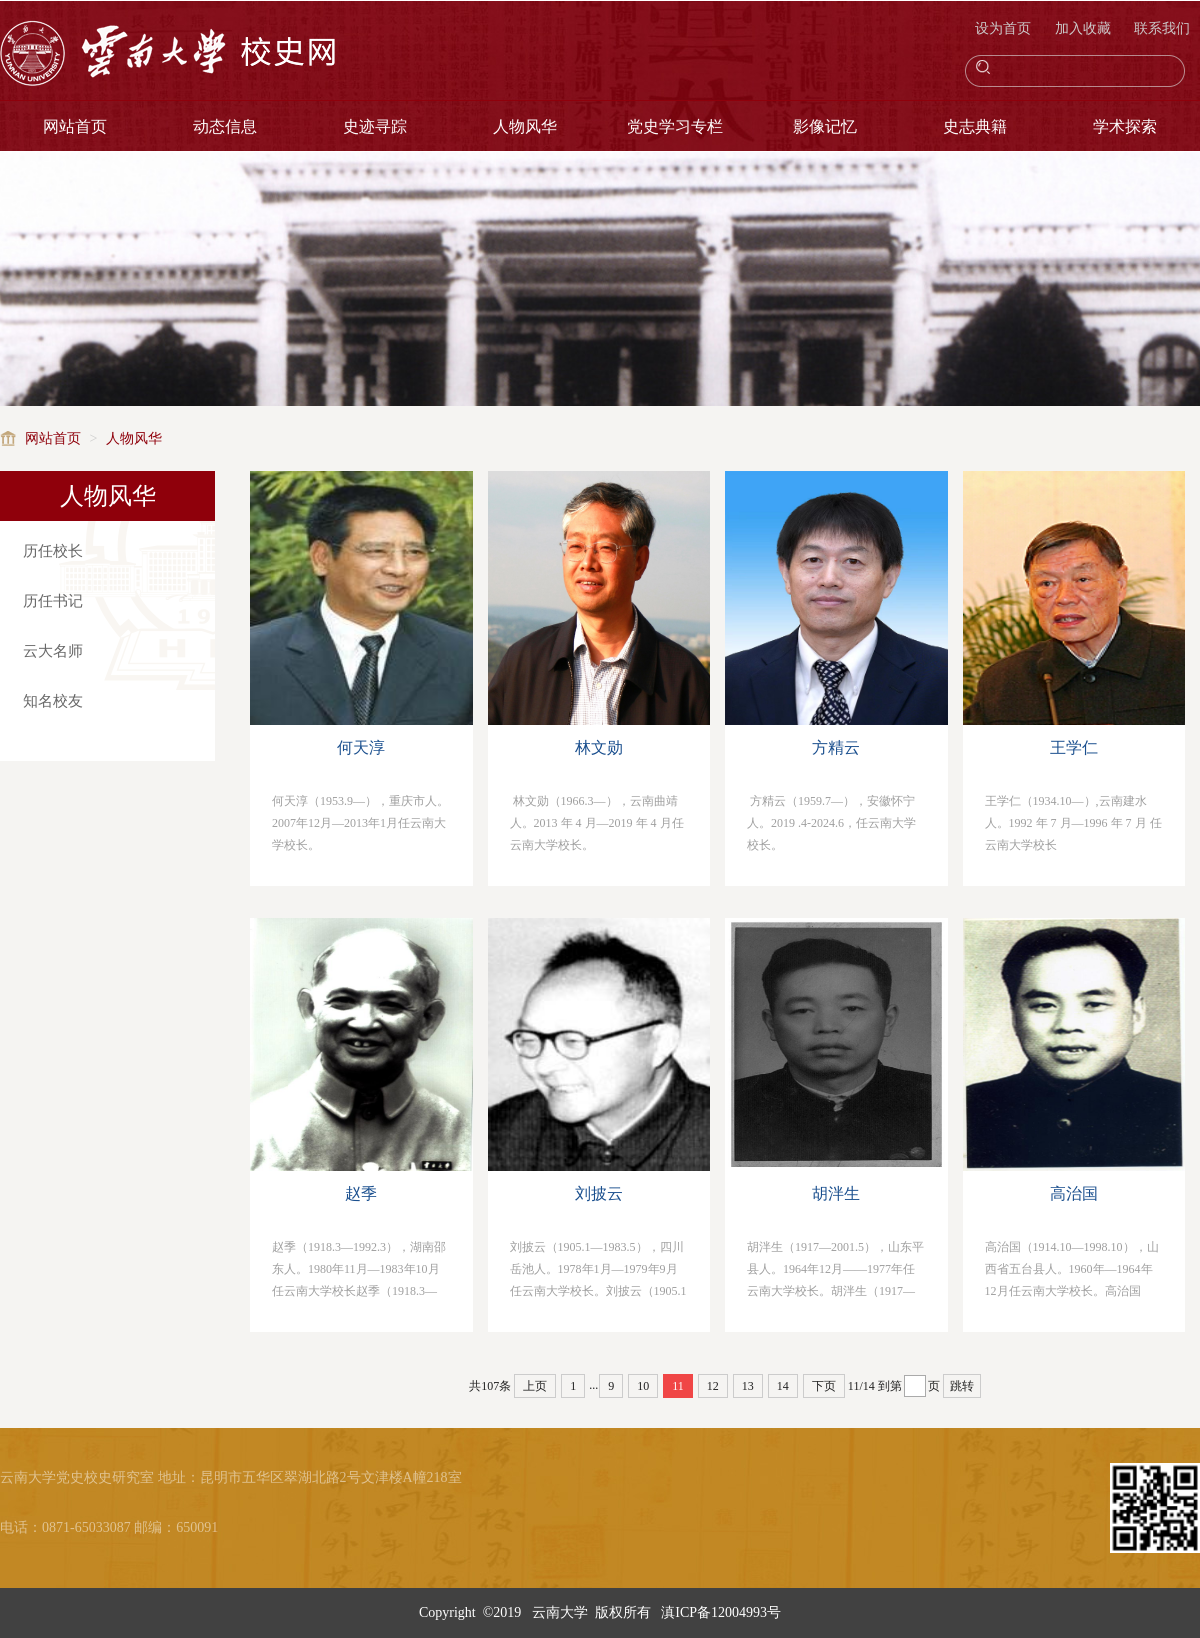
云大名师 (53, 651)
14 (783, 1386)
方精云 (836, 747)
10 (643, 1386)
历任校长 (53, 551)
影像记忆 (825, 126)
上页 (535, 1386)
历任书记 (53, 601)
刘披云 (599, 1193)
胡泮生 (836, 1193)
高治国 (1074, 1193)
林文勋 (599, 747)
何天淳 (361, 747)
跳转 (962, 1386)
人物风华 (525, 126)
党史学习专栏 (675, 126)
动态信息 (225, 126)
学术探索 (1125, 126)
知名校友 (53, 701)
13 (748, 1386)
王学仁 (1074, 747)
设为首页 (1005, 28)
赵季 (361, 1193)
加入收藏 (1085, 28)
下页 (824, 1386)
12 (713, 1386)
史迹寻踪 (375, 126)
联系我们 (1162, 28)
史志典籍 (975, 126)
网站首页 (75, 126)
